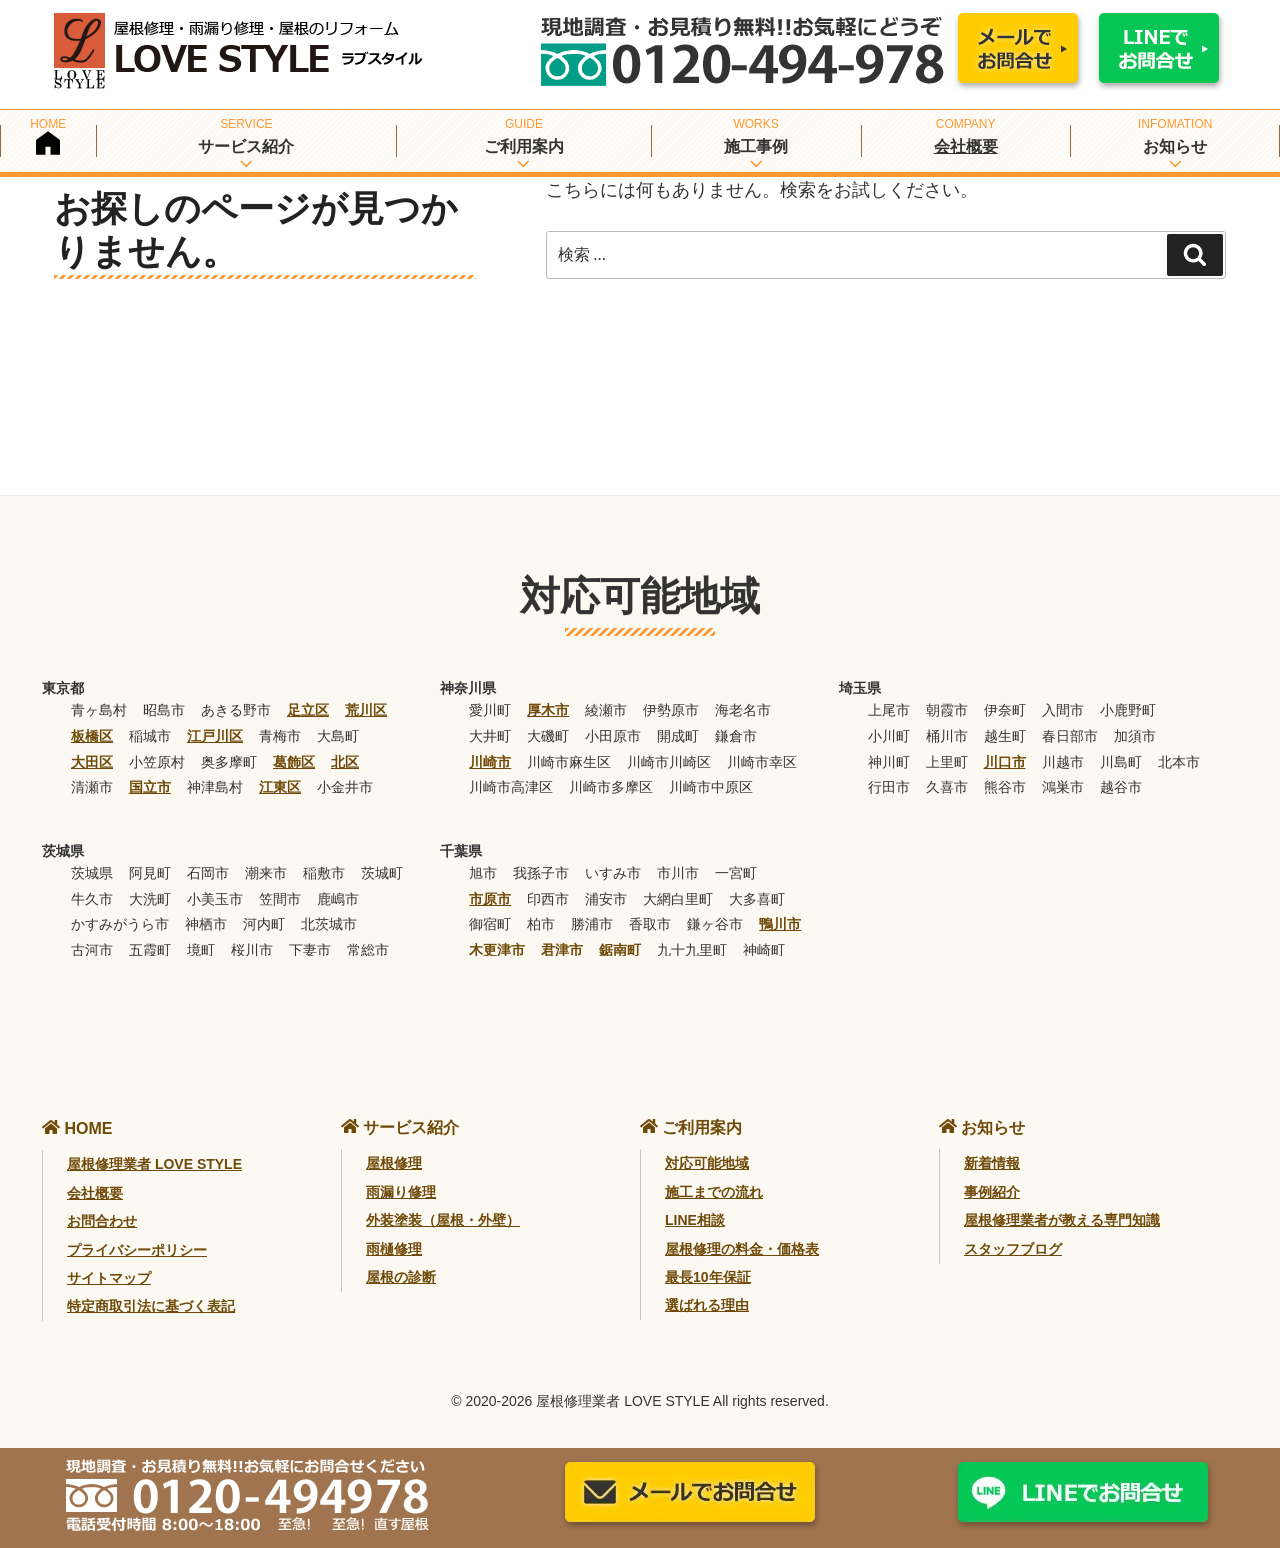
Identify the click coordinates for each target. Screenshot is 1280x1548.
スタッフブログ (1013, 1249)
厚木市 (548, 710)
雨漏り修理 (401, 1192)
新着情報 (992, 1163)
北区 (345, 762)
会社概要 (966, 146)
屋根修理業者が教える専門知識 (1062, 1220)
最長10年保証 (708, 1277)
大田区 (92, 762)
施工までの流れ (714, 1192)
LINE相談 (695, 1220)
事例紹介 (992, 1192)
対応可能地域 (707, 1163)
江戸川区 (215, 736)
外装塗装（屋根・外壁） (443, 1220)
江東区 (280, 787)
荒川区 (366, 710)
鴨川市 (780, 924)
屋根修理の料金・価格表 (742, 1249)
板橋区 (92, 736)
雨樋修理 (394, 1249)
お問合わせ (102, 1221)
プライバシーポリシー (137, 1250)
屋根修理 (394, 1163)
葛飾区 (294, 762)
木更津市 (497, 950)
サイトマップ (109, 1278)
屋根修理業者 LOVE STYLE (154, 1164)
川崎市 (490, 762)
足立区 (308, 710)
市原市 (490, 899)
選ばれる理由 (707, 1305)
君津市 (562, 950)
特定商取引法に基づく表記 (151, 1306)
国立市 (150, 787)
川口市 (1005, 762)
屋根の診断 (401, 1277)
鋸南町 (620, 950)
